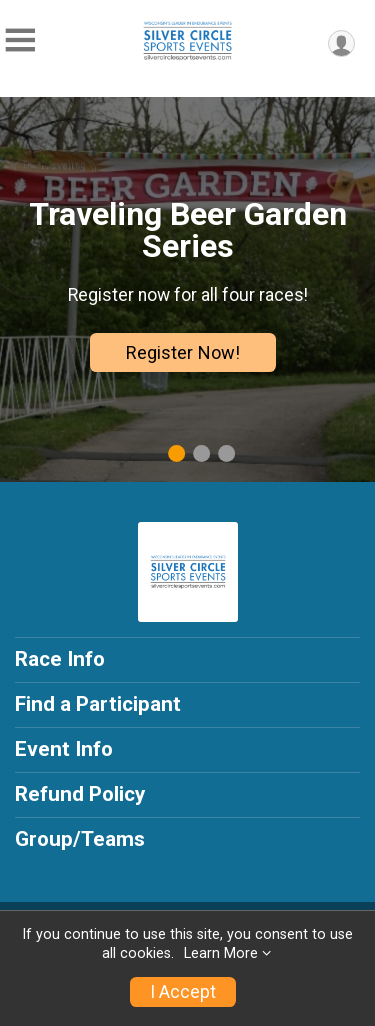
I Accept (183, 992)
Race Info (60, 659)
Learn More (221, 953)
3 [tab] (226, 453)
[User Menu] (341, 43)
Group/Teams (80, 839)
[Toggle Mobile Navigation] (20, 40)
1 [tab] (176, 453)
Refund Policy (80, 794)
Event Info (64, 749)
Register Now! (183, 352)
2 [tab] (201, 453)
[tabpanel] (187, 289)
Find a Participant (98, 704)
